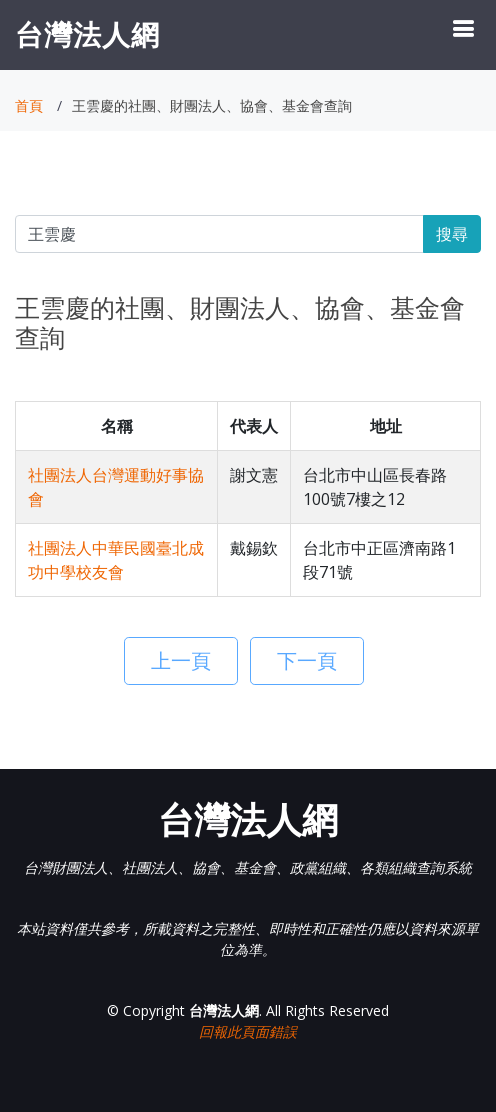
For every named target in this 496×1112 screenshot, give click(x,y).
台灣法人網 (87, 34)
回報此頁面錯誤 (248, 1031)
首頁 (29, 105)
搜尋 (452, 234)
